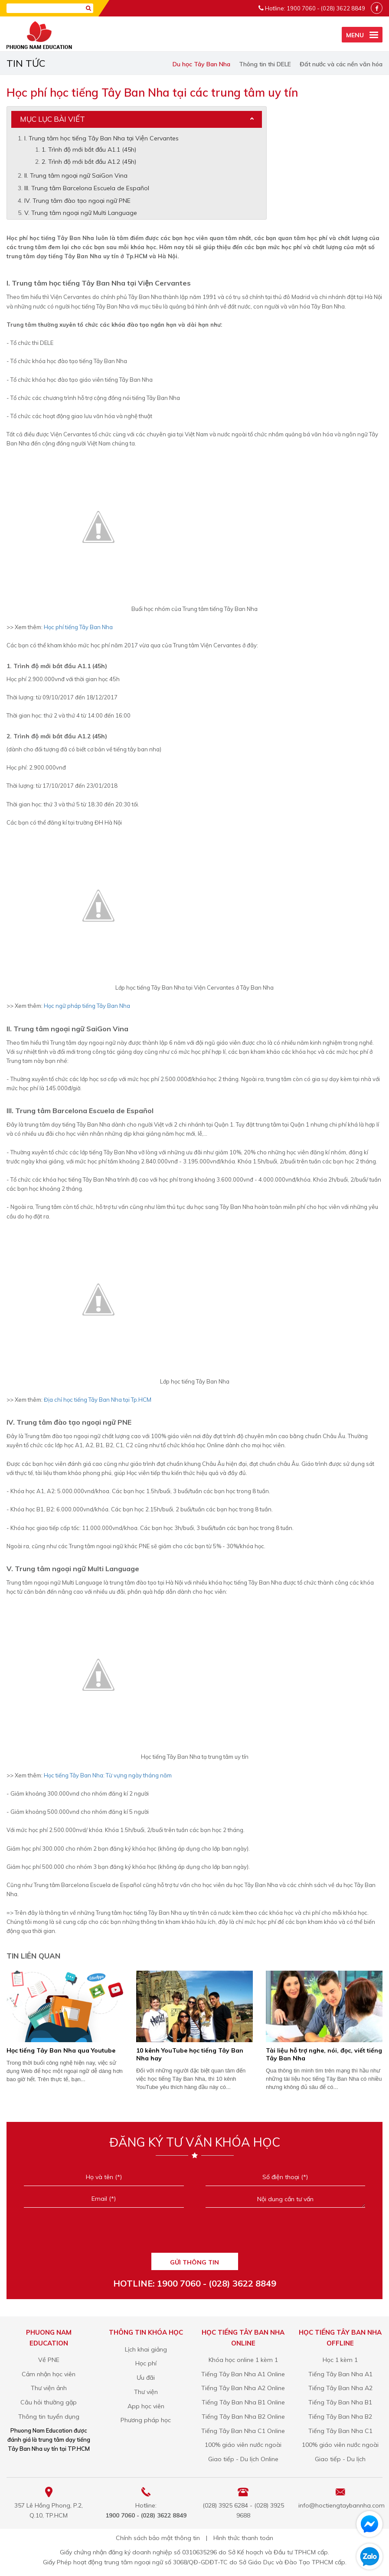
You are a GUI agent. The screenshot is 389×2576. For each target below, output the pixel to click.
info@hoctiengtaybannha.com (341, 2505)
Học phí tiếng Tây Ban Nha (77, 627)
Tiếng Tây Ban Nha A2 (340, 2388)
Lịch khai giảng (146, 2349)
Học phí (146, 2363)
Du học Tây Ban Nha (201, 64)
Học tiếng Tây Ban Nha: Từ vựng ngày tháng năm (108, 1775)
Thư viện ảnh (49, 2388)
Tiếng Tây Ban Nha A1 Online (243, 2374)
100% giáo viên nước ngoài (243, 2445)
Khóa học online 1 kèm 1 (243, 2360)
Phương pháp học (146, 2420)
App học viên (145, 2406)
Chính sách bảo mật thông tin (158, 2538)
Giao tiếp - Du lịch (340, 2459)
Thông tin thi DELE (265, 64)
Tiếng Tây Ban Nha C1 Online (243, 2431)
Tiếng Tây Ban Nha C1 (340, 2431)
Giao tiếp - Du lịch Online (243, 2459)
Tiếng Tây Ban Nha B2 (340, 2416)
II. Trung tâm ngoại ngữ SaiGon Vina (75, 175)
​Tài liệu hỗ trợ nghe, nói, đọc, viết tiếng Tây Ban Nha (324, 2054)
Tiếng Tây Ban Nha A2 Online (243, 2388)
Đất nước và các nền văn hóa (341, 64)
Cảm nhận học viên (48, 2374)
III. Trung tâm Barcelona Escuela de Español (86, 188)
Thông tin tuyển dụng (48, 2416)
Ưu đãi (146, 2377)
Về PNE (48, 2360)
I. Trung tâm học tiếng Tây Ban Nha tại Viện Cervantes (101, 138)
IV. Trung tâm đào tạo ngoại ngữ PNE (77, 201)
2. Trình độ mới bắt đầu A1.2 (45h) (89, 162)
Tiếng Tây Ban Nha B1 (340, 2402)
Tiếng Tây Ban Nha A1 (340, 2374)
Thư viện (146, 2392)
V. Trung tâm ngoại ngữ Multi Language (80, 213)
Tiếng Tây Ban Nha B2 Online (243, 2416)
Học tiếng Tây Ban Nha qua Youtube (61, 2050)
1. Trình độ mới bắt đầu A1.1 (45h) (89, 149)
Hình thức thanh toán (243, 2538)
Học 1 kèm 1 (340, 2360)
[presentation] (194, 2232)
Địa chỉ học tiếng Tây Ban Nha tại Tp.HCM (97, 1399)
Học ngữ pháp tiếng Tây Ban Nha (87, 1005)
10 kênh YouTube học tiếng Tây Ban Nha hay (189, 2054)
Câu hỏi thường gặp (48, 2402)
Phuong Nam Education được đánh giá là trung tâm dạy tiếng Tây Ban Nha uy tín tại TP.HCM (48, 2439)
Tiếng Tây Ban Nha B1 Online (243, 2402)
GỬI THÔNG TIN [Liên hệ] (194, 2262)
